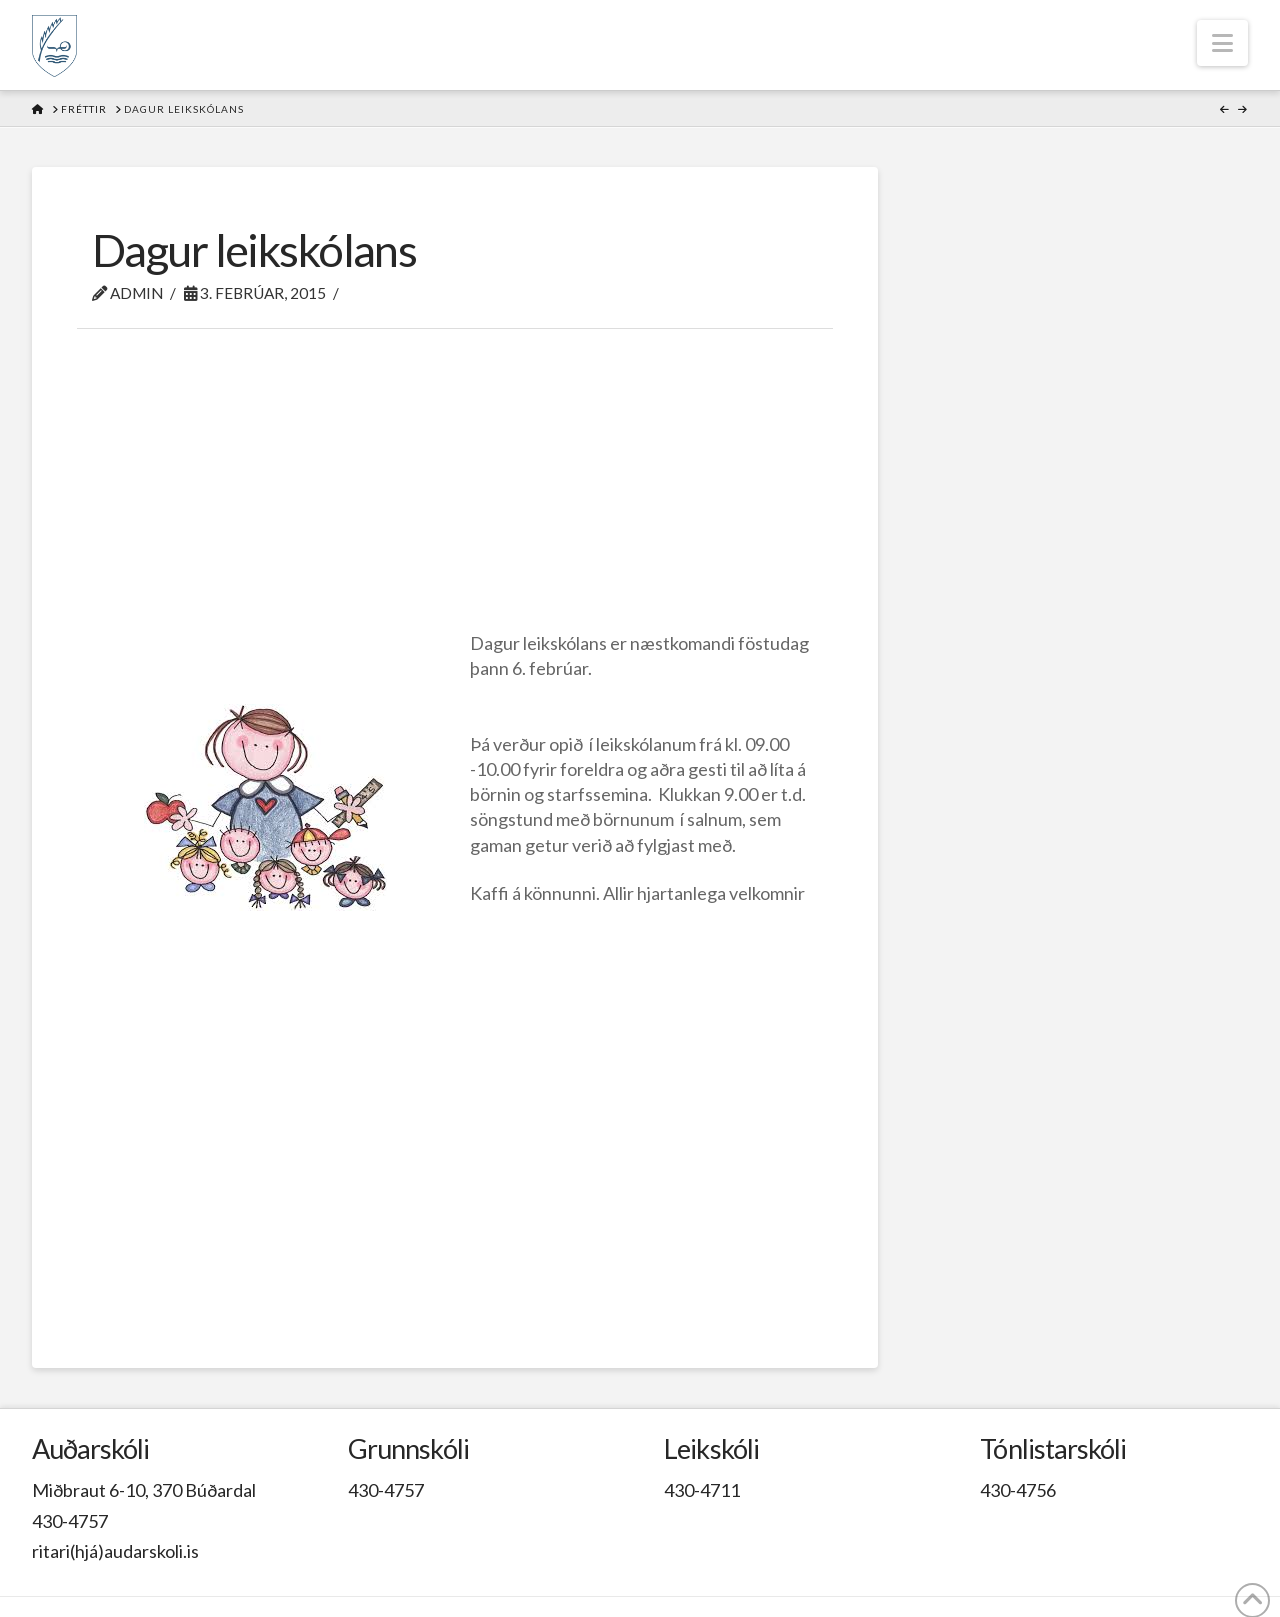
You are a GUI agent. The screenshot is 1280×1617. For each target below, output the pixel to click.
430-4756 (1018, 1490)
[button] (1222, 43)
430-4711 (702, 1490)
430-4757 (70, 1521)
